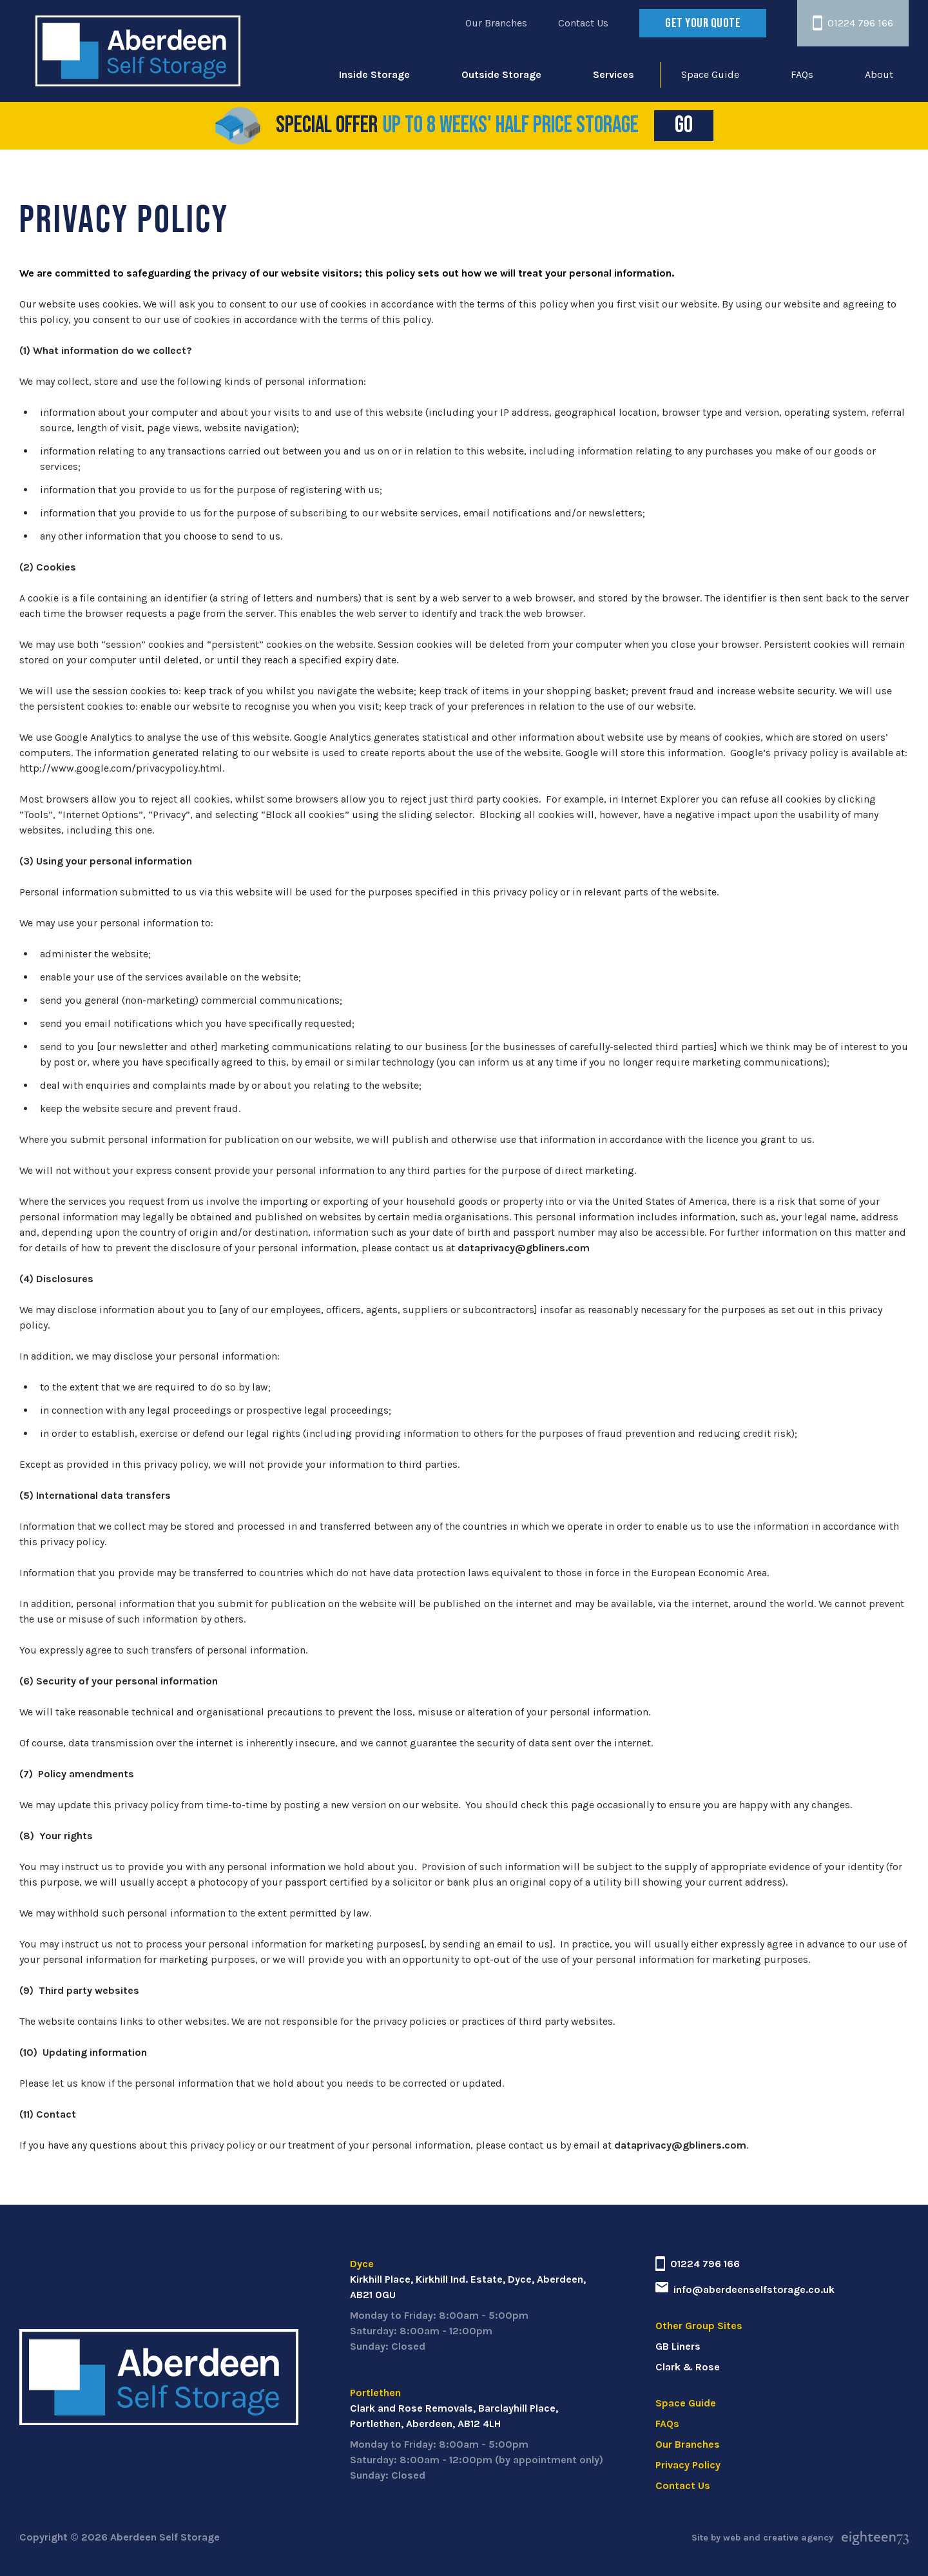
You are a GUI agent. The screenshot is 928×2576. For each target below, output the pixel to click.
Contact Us (583, 23)
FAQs (802, 74)
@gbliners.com (552, 1248)
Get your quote (702, 23)
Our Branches (496, 23)
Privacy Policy (687, 2465)
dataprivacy (486, 1248)
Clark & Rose (687, 2367)
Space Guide (710, 74)
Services (613, 74)
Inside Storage (374, 74)
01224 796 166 (853, 22)
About (879, 74)
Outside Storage (501, 74)
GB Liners (678, 2346)
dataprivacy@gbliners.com (680, 2145)
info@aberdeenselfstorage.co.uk (745, 2289)
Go (694, 125)
